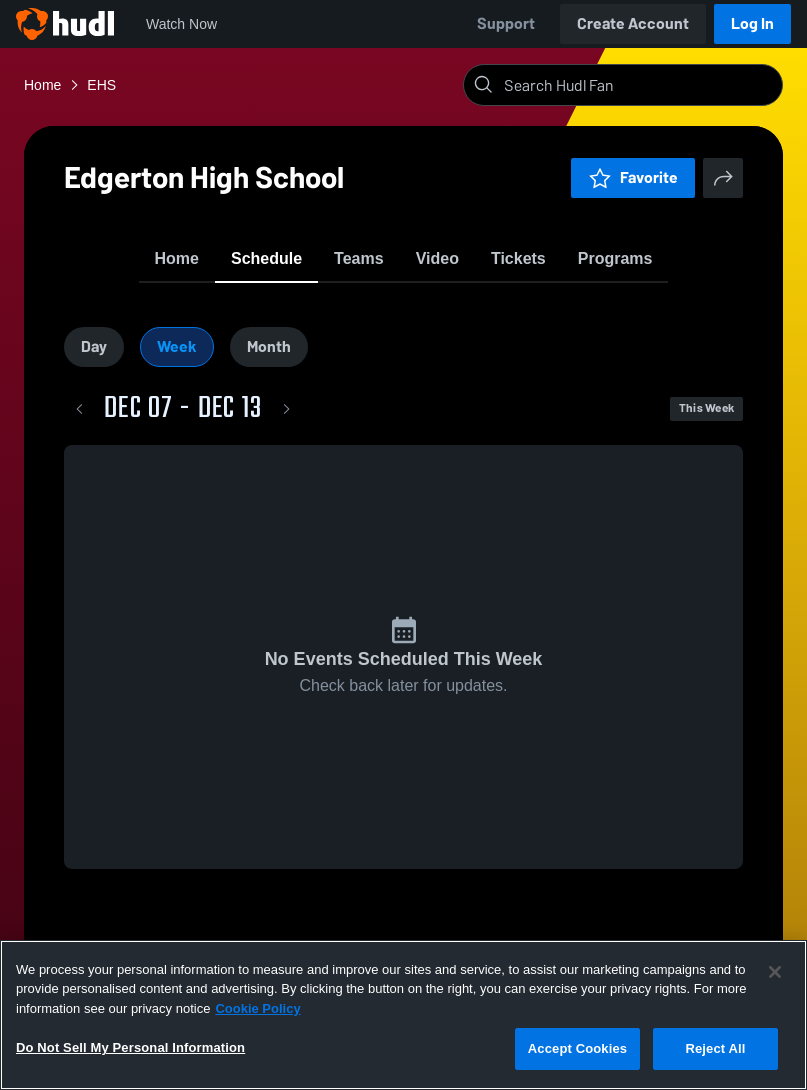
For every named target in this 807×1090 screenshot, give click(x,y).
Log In (752, 23)
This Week (706, 426)
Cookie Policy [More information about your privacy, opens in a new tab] (257, 1008)
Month (269, 363)
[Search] (639, 85)
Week (177, 363)
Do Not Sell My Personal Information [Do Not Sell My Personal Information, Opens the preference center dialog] (130, 1047)
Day (94, 363)
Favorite (633, 177)
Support (506, 23)
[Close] (775, 972)
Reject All (715, 1048)
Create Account (633, 23)
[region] (403, 1015)
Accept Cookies (577, 1048)
